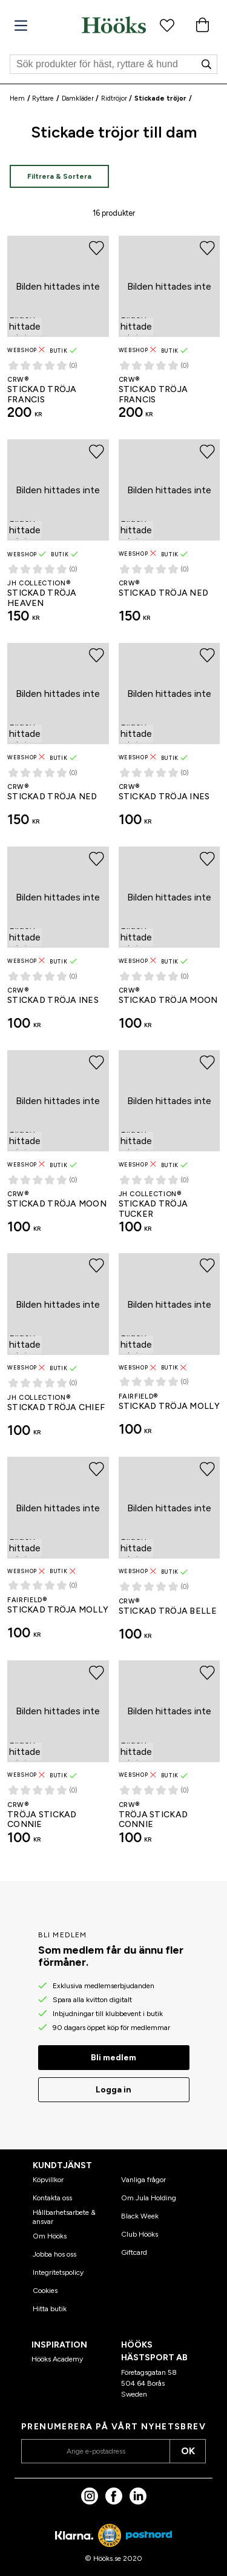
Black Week (140, 2216)
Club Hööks (139, 2234)
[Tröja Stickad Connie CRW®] (58, 1757)
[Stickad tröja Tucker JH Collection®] (169, 1147)
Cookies (45, 2290)
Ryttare (43, 98)
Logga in (113, 2090)
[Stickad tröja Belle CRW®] (169, 1554)
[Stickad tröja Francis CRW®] (58, 333)
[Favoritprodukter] (167, 25)
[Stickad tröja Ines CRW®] (169, 740)
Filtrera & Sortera (59, 176)
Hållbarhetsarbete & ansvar (64, 2216)
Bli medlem (113, 2057)
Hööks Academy (57, 2359)
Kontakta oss (52, 2198)
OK (188, 2451)
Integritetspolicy (58, 2272)
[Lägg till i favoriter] (96, 248)
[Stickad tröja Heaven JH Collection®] (58, 536)
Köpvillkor (48, 2179)
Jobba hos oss (54, 2254)
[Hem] (114, 24)
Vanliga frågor (143, 2179)
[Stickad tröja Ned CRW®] (169, 536)
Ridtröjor (114, 98)
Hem (17, 98)
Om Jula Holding (148, 2198)
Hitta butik (50, 2309)
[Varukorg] (202, 25)
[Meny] (21, 26)
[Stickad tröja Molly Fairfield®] (169, 1349)
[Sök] (113, 64)
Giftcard (134, 2252)
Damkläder (78, 98)
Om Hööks (50, 2236)
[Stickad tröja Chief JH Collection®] (58, 1350)
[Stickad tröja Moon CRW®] (169, 943)
